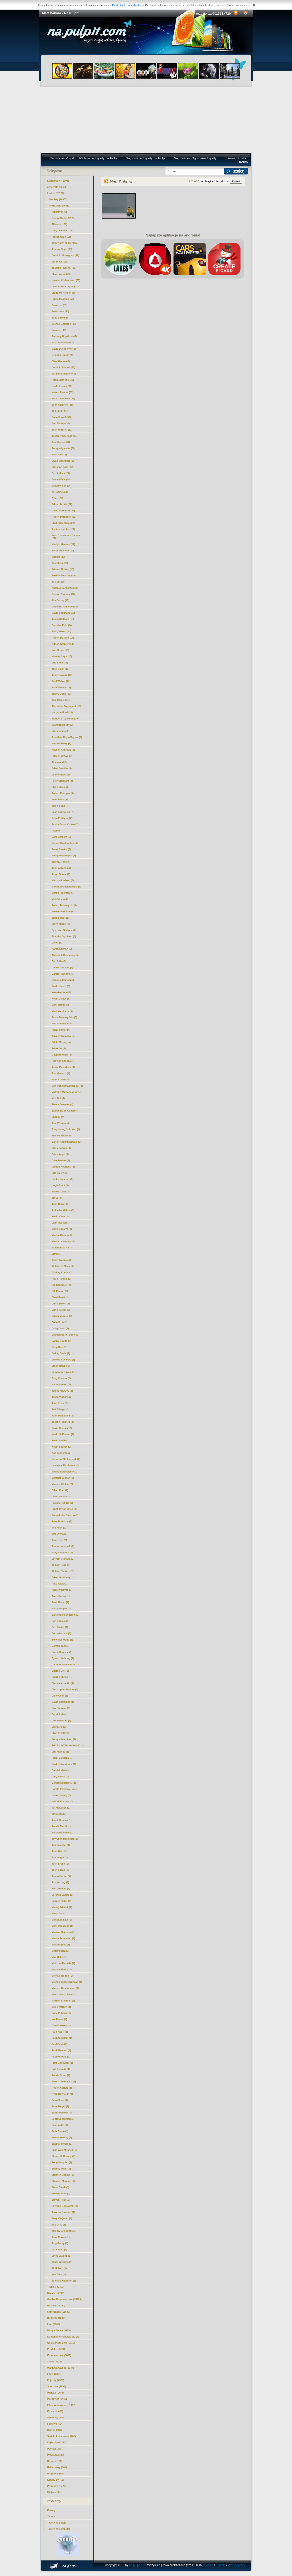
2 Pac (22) (57, 498)
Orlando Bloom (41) (63, 355)
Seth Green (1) (60, 2131)
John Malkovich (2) (63, 1415)
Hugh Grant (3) (60, 1185)
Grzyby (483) (54, 2430)
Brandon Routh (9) (62, 724)
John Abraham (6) (62, 868)
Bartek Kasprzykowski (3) (66, 1141)
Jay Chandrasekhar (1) (65, 1838)
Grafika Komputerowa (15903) (64, 2299)
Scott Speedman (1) (63, 2118)
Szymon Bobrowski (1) (65, 2206)
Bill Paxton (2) (60, 1291)
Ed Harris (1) (59, 1726)
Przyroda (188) (55, 2455)
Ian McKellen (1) (61, 1807)
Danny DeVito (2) (61, 1341)
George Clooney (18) (64, 594)
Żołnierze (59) (59, 305)
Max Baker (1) (60, 1957)
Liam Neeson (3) (61, 1222)
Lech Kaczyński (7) (63, 812)
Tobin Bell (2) (59, 1540)
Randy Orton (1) (61, 2075)
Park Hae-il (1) (60, 2031)
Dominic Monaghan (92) (65, 255)
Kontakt (220, 2565)
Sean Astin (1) (60, 2125)
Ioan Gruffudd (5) (61, 992)
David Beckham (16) (63, 612)
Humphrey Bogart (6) (64, 855)
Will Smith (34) (60, 411)
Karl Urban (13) (60, 650)
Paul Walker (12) (61, 681)
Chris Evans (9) (60, 731)
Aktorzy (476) (59, 211)
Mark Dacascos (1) (62, 1926)
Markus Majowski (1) (63, 1932)
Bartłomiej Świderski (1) (65, 1614)
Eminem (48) (59, 330)
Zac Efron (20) (60, 563)
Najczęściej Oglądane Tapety (195, 158)
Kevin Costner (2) (62, 1428)
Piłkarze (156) (59, 224)
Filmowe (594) (55, 2423)
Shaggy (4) (58, 1117)
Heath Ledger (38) (62, 386)
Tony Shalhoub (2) (62, 1552)
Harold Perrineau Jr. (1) (65, 1789)
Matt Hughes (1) (61, 1944)
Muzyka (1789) (55, 2392)
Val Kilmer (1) (59, 2249)
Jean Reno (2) (60, 1403)
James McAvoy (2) (62, 1390)
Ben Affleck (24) (61, 473)
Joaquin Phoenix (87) (64, 267)
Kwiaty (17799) (55, 2293)
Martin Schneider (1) (63, 1938)
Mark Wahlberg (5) (62, 1011)
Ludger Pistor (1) (61, 1901)
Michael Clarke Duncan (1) (67, 1982)
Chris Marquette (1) (63, 1683)
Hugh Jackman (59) (63, 299)
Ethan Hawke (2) (61, 1365)
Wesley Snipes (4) (62, 1135)
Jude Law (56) (60, 317)
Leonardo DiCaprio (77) (65, 286)
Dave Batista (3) (61, 1160)
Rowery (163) (54, 2461)
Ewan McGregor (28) (63, 460)
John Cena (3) (60, 1204)
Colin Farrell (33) (61, 417)
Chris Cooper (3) (61, 1148)
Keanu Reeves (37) (62, 392)
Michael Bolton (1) (62, 1975)
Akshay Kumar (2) (62, 1272)
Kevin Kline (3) (60, 1216)
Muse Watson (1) (61, 2006)
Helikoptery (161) (57, 2467)
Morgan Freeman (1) (63, 2000)
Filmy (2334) (54, 2374)
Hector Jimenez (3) (62, 1179)
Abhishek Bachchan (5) (65, 955)
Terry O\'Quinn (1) (62, 2218)
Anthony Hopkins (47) (64, 336)
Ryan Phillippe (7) (62, 818)
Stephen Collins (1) (63, 2174)
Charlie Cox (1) (60, 1670)
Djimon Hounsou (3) (63, 1166)
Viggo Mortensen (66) (64, 292)
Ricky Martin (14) (61, 631)
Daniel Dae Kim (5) (62, 967)
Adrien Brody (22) (62, 504)
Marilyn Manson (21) (63, 544)
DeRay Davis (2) (61, 1353)
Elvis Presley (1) (61, 1733)
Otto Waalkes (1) (61, 2025)
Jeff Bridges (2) (60, 1409)
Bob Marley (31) (61, 423)
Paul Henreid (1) (61, 2056)
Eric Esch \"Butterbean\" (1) (68, 1745)
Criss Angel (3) (60, 1154)
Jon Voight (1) (60, 1857)
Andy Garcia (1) (61, 1596)
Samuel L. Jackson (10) (65, 718)
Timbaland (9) (59, 762)
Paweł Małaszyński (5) (64, 1017)
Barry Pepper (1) (61, 1608)
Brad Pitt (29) (59, 454)
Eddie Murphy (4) (61, 1042)
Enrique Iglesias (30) (63, 448)
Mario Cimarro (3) (62, 1229)
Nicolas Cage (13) (62, 656)
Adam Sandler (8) (62, 768)
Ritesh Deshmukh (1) (64, 2081)
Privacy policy (236, 2565)
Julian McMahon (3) (63, 1210)
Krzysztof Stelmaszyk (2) (66, 1459)
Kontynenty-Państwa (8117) (63, 2336)
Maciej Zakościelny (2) (64, 1471)
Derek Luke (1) (60, 1714)
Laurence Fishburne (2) (65, 1465)
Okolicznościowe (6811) (61, 2343)
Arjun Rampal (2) (61, 1278)
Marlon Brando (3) (62, 1235)
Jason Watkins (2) (62, 1397)
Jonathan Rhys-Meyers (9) (67, 737)
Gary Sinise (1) (60, 1776)
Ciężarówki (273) (56, 2442)
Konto (243, 162)
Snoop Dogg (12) (61, 693)
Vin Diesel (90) (60, 261)
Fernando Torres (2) (63, 1372)
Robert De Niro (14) (63, 637)
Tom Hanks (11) (61, 700)
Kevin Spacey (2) (61, 1446)
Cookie (208, 2565)
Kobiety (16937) (58, 199)
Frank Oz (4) (59, 1048)
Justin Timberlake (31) (64, 436)
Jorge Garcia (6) (61, 874)
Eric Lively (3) (60, 1173)
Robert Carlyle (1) (62, 2087)
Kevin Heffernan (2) (63, 1434)
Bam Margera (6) (61, 836)
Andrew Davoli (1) (62, 1589)
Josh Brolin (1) (60, 1863)
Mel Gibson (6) (60, 899)
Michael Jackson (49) (64, 324)
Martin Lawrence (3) (63, 1241)
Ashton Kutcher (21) (63, 529)
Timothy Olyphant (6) (64, 936)
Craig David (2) (60, 1328)
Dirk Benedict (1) (61, 1720)
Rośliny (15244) (56, 2305)
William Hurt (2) (61, 1565)
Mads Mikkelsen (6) (63, 880)
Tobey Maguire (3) (62, 1260)
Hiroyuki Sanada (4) (63, 1061)
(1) (60, 1950)
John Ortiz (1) (59, 1851)
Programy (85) (55, 2473)
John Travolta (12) (62, 675)
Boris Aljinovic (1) (62, 1652)
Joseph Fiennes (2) (63, 1421)
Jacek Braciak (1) (62, 1820)
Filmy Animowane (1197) (61, 2405)
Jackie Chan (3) (61, 1191)
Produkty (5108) (56, 2349)
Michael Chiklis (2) (62, 1484)
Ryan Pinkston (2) (62, 1521)
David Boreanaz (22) (63, 510)
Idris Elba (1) (59, 1814)
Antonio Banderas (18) (65, 588)
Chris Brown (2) (61, 1303)
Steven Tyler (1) (61, 2199)
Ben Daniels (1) (60, 1621)
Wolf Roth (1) (59, 2268)
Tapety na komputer (58, 2529)
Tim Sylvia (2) (59, 1533)
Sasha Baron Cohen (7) (65, 824)
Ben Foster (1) (60, 1627)
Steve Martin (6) (61, 924)
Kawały (51, 2510)
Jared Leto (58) (60, 311)
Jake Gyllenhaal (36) (63, 398)
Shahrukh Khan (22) (63, 523)
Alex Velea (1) (59, 1583)
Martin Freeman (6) (62, 892)
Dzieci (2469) (56, 2287)
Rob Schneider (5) (62, 1023)
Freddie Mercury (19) (64, 575)
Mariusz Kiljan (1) (62, 1919)
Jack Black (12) (60, 668)
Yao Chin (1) (59, 2274)
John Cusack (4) (61, 1079)
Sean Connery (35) (62, 404)
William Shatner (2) (63, 1571)
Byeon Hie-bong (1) (63, 1658)
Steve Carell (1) (60, 2187)
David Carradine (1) (63, 1702)
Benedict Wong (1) (62, 1639)
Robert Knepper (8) (63, 793)
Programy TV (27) (57, 2486)
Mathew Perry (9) (61, 743)
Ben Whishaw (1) (61, 1633)
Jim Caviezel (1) (61, 1845)
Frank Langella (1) (62, 1758)
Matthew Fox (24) (61, 485)
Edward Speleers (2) (63, 1359)
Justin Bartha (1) (61, 1876)
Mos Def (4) (58, 1098)
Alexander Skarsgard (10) (66, 706)
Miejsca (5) (53, 2492)
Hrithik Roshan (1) (62, 1801)
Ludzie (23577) (55, 193)
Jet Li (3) (57, 1197)
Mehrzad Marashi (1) (63, 1963)
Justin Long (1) (60, 1882)
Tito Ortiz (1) (59, 2224)
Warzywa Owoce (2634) (60, 2367)
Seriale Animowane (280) (61, 2436)
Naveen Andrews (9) (63, 749)
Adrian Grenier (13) (63, 644)
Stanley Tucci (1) (61, 2168)
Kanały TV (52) (55, 2479)
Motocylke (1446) (57, 2399)
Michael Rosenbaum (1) (65, 1988)
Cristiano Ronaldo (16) (65, 606)
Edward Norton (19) (63, 569)
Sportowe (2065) (56, 2386)
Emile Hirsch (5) (61, 986)
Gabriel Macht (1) (61, 1770)
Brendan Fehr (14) (62, 625)
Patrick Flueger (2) (62, 1502)
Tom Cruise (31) (61, 442)
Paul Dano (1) (59, 2044)
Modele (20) (58, 556)
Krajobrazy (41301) (58, 180)
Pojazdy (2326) (55, 2380)
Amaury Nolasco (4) (63, 1036)
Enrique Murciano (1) (64, 1739)
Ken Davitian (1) (61, 1888)
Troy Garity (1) (60, 2243)
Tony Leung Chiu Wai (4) (66, 1129)
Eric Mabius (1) (60, 1751)
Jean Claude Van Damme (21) (66, 536)
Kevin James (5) (61, 998)
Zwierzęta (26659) (57, 187)
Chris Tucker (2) (61, 1309)
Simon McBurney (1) (63, 2156)
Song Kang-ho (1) (62, 2162)
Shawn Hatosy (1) (62, 2137)
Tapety (51, 2516)
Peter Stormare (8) (62, 780)
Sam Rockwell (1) (62, 2112)
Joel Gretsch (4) (61, 1073)
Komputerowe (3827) (59, 2355)
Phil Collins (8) (60, 787)
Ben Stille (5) (59, 961)
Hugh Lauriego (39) (63, 380)
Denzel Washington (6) (65, 843)
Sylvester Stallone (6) (64, 930)
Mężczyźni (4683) (59, 205)
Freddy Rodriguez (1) (64, 1764)
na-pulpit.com (137, 2565)
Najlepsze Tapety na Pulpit (98, 158)
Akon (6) (56, 830)
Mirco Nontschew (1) (64, 1994)
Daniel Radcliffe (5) (63, 973)
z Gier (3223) (54, 2361)
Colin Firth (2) (60, 1322)
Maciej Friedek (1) (62, 1907)
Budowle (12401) (57, 2318)
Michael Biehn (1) (62, 1969)
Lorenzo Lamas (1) (62, 1894)
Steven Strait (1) (61, 2193)
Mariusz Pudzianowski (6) (66, 886)
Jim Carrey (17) (60, 600)
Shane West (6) (60, 917)
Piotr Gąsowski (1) (62, 2062)
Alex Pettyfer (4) (61, 1029)
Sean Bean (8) (60, 799)
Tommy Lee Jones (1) (64, 2230)
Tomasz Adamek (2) (63, 1546)
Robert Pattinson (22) (64, 516)
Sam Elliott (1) (60, 2100)
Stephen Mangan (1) (63, 2181)
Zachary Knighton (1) (64, 2280)
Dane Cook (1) (60, 1695)
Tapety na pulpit (56, 2522)
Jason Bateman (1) (62, 1832)
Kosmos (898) (55, 2411)
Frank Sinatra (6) (61, 849)
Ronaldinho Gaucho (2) (65, 1515)
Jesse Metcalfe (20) (63, 550)
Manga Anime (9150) (59, 2330)
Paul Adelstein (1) (62, 2038)
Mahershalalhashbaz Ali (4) (67, 1085)
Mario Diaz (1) (60, 1913)
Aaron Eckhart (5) (62, 948)
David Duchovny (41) (64, 348)
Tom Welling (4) (61, 1123)
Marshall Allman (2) (63, 1477)
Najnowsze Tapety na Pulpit (146, 158)
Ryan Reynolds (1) (62, 2094)
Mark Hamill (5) (60, 1005)
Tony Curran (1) (61, 2237)
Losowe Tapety (235, 158)
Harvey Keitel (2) (61, 1384)
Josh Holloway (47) (63, 342)
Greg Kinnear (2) (61, 1378)
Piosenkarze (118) (62, 236)
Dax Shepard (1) (61, 1708)
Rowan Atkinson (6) (63, 911)
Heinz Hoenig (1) (61, 1795)
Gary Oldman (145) (62, 230)
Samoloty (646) (56, 2417)
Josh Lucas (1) (60, 1870)
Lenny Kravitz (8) (61, 774)
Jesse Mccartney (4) (63, 1067)
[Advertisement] (146, 120)
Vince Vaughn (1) (61, 2255)
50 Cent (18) (58, 581)
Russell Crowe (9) (62, 756)
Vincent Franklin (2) (63, 1558)
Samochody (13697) (58, 2311)
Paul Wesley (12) (61, 687)
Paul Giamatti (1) (61, 2050)
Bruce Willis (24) (61, 479)
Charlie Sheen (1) (62, 1677)
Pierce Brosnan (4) (62, 1104)
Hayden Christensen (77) (66, 280)
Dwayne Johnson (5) (63, 980)
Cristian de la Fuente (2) (65, 1334)
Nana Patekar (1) (61, 2013)
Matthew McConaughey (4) (67, 1092)
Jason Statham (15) (63, 619)
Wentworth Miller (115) (65, 243)
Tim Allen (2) (59, 1527)
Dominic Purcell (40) (63, 367)
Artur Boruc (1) (60, 1602)
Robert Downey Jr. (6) (64, 905)
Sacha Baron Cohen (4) (65, 1110)
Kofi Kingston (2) (61, 1453)
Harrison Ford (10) (62, 712)
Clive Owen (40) (61, 361)
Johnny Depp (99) (62, 249)
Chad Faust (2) (60, 1297)
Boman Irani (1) (60, 1646)
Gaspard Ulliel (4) (62, 1054)
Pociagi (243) (54, 2448)
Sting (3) (56, 1253)
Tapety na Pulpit (62, 158)
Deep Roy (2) (59, 1347)
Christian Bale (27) (62, 467)
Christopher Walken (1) (65, 1689)
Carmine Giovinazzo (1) (65, 1664)
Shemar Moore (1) (62, 2143)
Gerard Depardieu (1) (64, 1782)
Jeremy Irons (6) (61, 861)
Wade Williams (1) (62, 2262)
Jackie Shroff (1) (61, 1826)
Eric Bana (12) (60, 662)
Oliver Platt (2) (60, 1490)
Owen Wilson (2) (61, 1496)
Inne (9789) (53, 2324)
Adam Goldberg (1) (63, 1577)
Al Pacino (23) (60, 492)
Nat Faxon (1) (59, 2019)
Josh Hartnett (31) (62, 429)
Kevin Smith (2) (60, 1440)
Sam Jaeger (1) (60, 2106)
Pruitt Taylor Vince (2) (64, 1509)
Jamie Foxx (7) (60, 805)
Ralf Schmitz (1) (61, 2069)
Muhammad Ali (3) (62, 1247)
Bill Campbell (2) (61, 1285)
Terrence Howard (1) (63, 2212)
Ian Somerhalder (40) (64, 373)
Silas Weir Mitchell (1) (64, 2150)
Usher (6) (57, 942)
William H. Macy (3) (63, 1266)
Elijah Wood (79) (61, 274)
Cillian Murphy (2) (62, 1316)
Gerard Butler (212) (63, 218)
